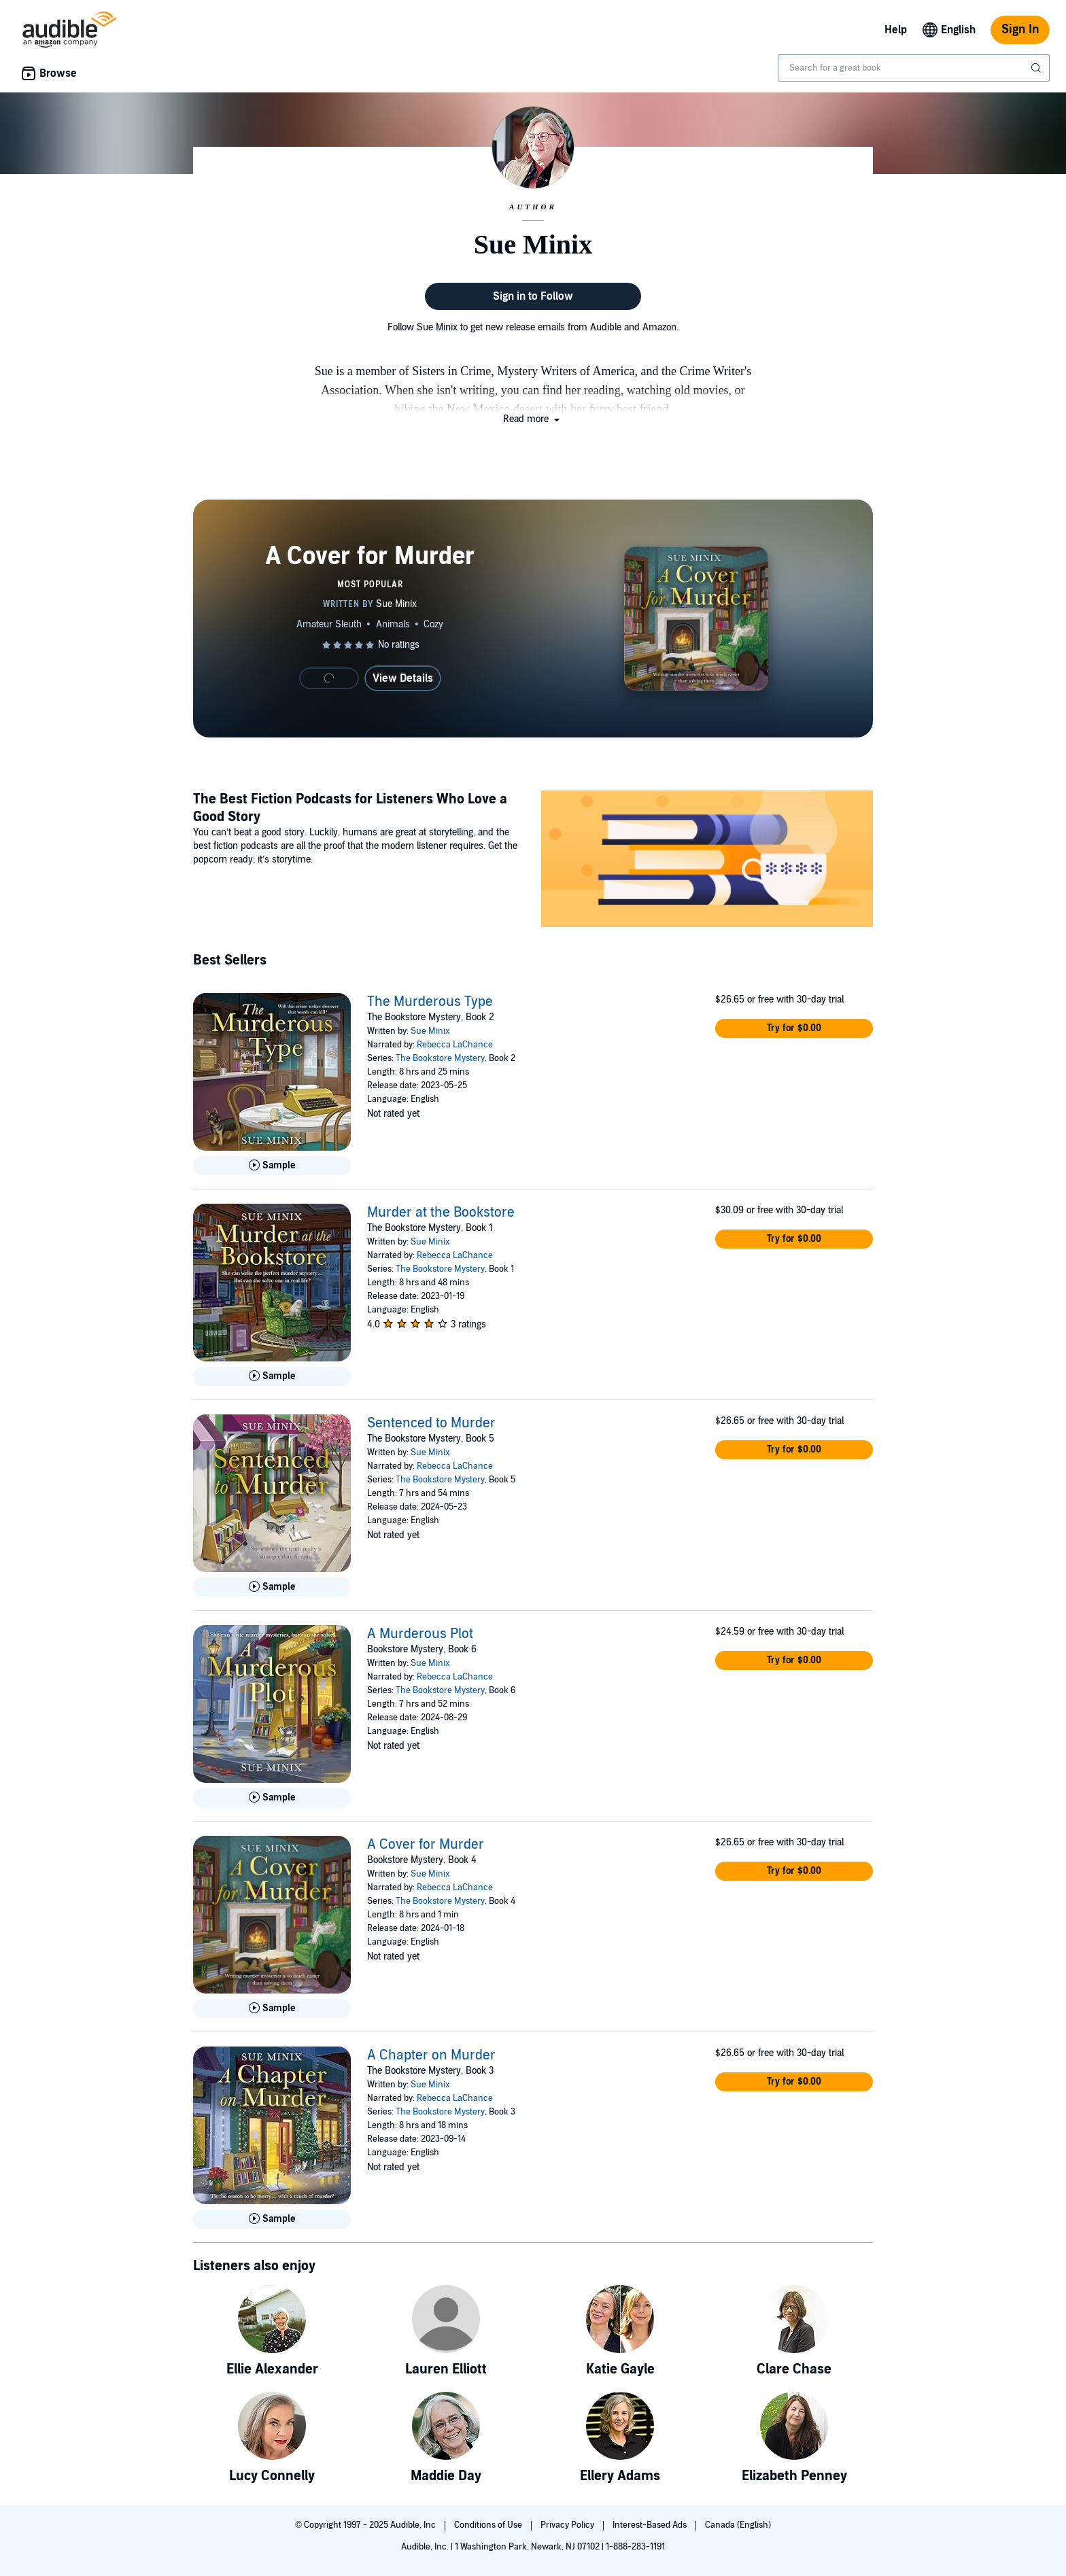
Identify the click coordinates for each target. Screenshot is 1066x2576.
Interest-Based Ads (651, 2525)
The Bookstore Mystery (440, 1058)
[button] (532, 419)
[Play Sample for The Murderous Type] (272, 1165)
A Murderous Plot (420, 1634)
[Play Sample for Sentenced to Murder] (272, 1587)
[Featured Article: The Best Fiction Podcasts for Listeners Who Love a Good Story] (707, 860)
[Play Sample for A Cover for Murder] (272, 2008)
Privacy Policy (568, 2525)
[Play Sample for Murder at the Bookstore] (272, 1376)
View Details (403, 678)
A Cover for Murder (425, 1845)
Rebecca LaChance (455, 1044)
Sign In (1020, 29)
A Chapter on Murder (431, 2055)
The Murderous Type (430, 1002)
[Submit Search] (1037, 68)
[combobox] (914, 68)
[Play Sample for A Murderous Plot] (272, 1797)
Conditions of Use (489, 2525)
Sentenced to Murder (431, 1423)
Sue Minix (430, 1031)
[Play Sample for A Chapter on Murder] (272, 2219)
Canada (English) (738, 2525)
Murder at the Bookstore (441, 1212)
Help (895, 30)
